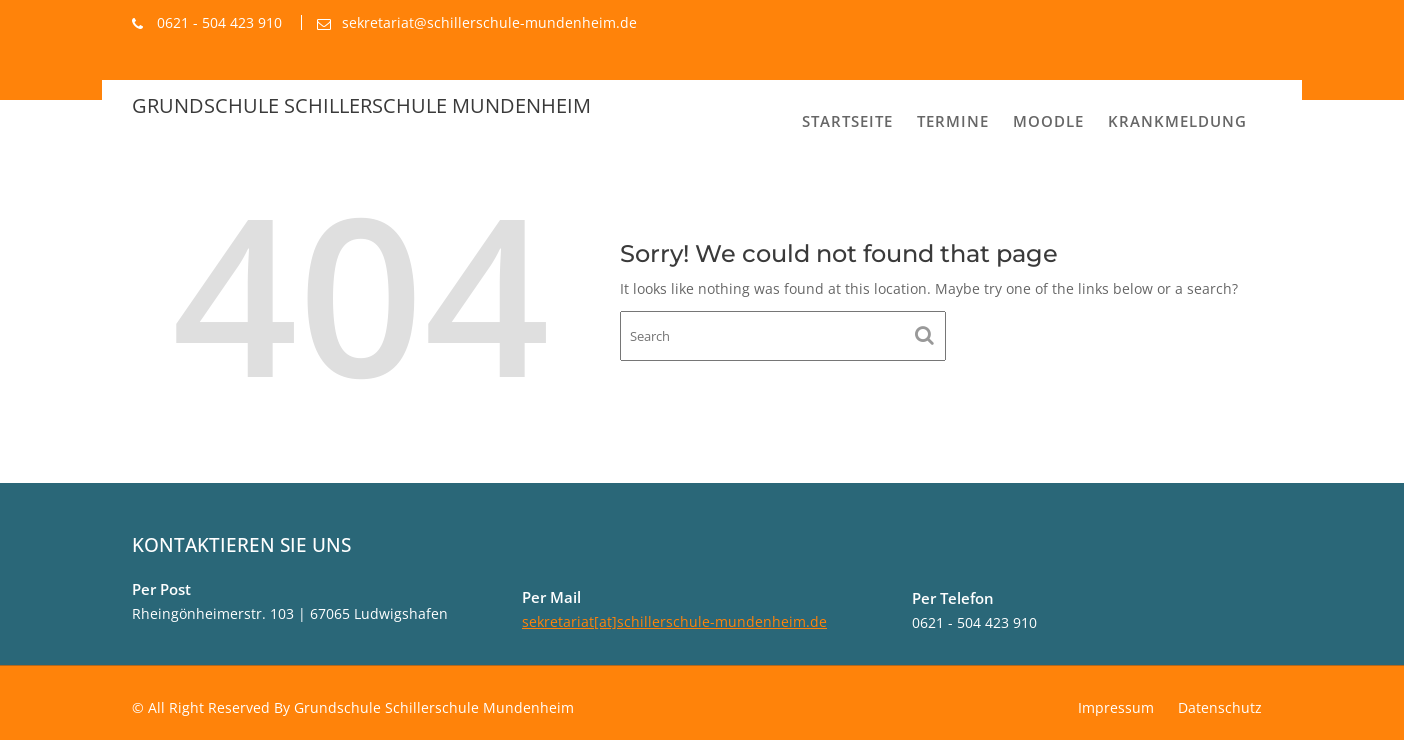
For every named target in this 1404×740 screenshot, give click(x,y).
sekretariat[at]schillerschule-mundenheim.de (674, 621)
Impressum (1116, 707)
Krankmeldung (1177, 121)
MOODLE (1048, 121)
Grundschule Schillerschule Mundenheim (361, 105)
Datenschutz (1220, 707)
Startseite (847, 121)
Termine (953, 121)
